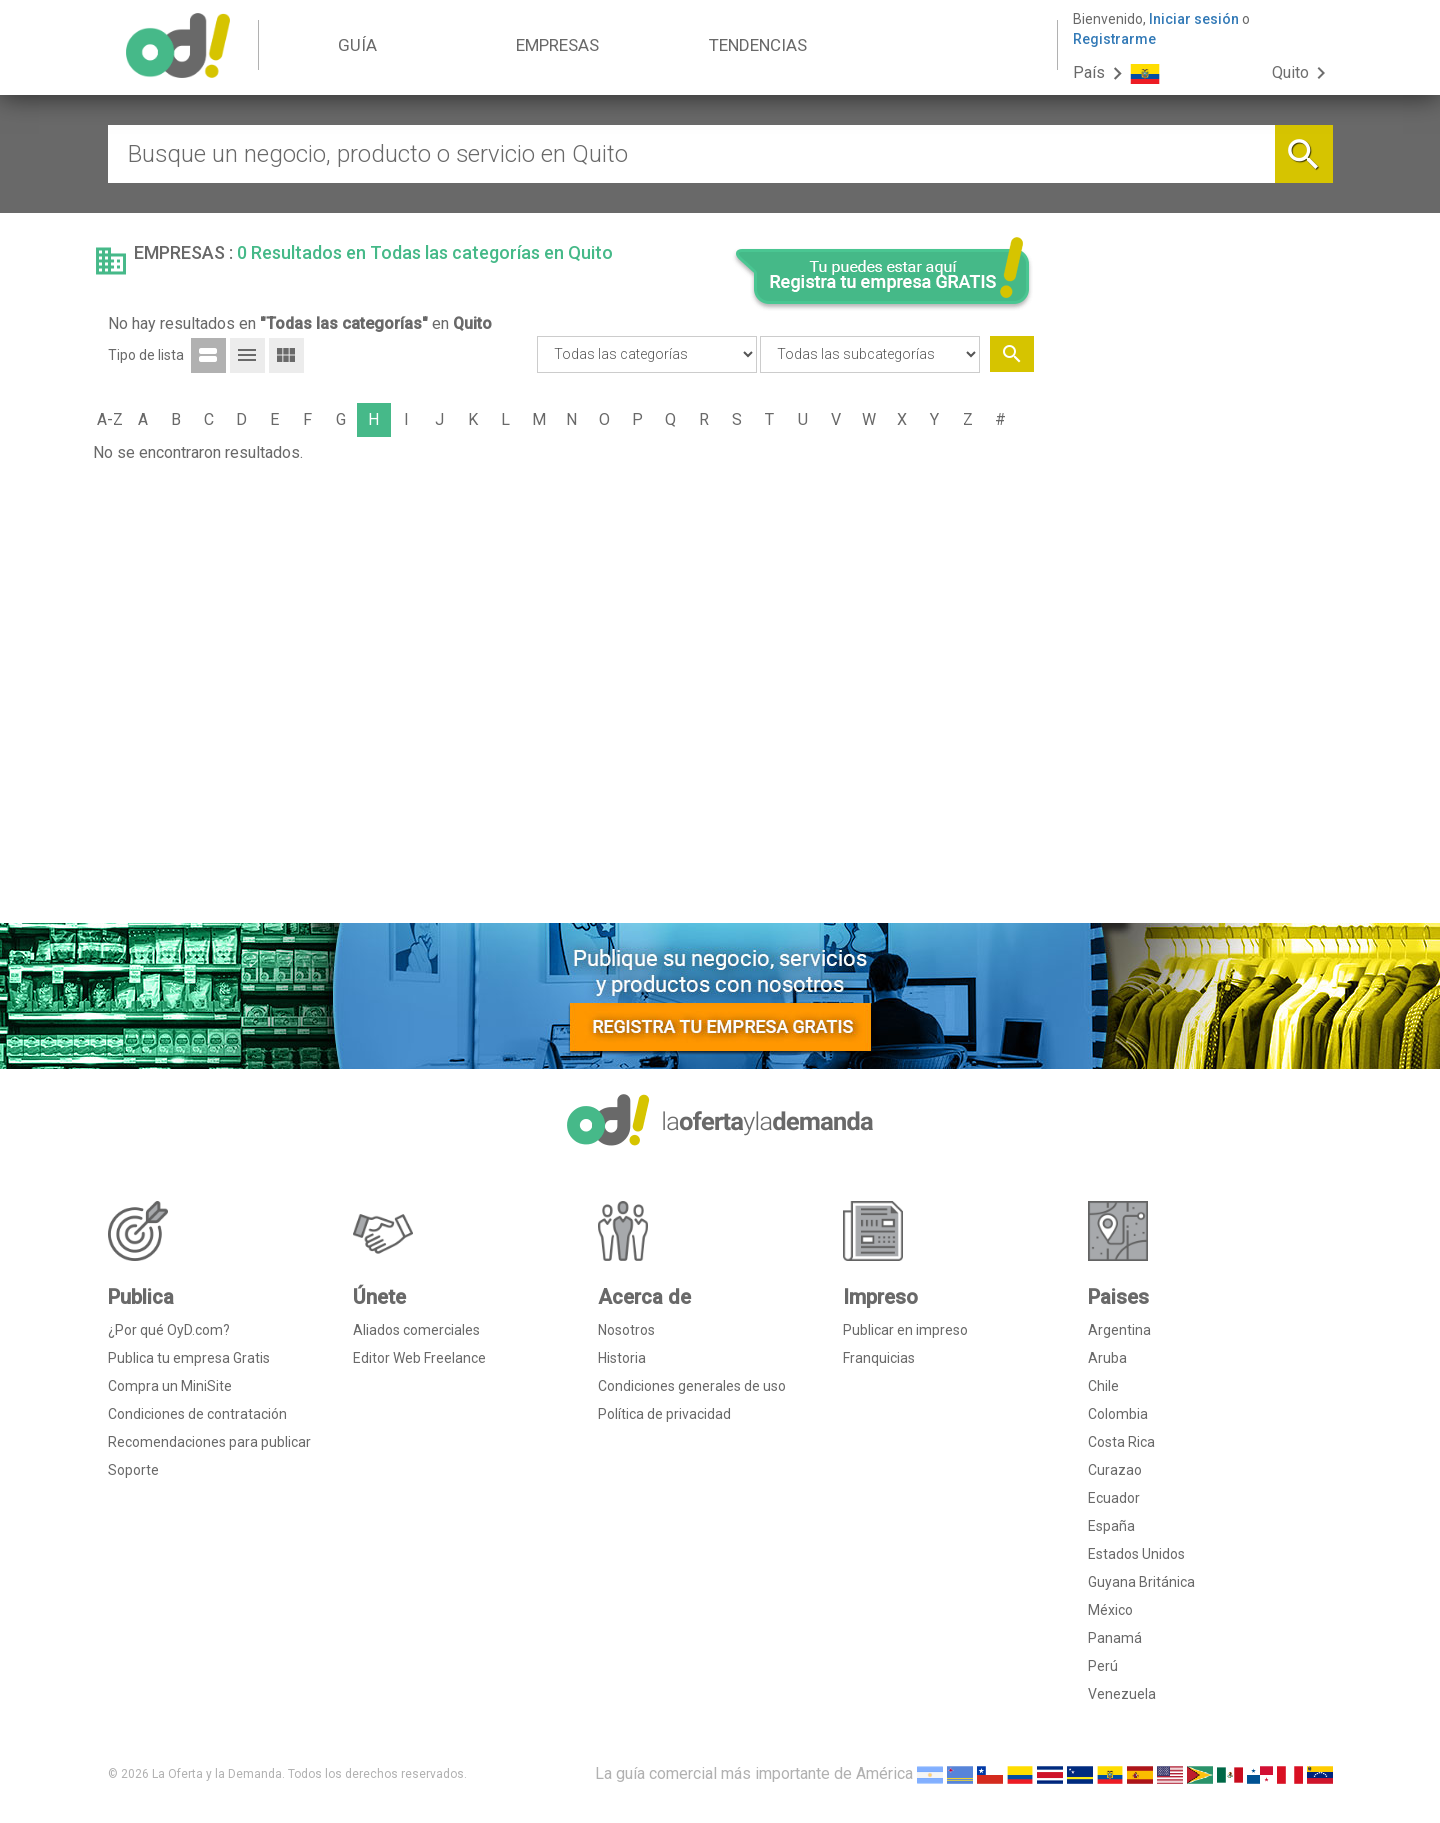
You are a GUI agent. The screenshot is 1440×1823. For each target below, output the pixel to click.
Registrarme (1114, 39)
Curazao (1115, 1470)
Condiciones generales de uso (692, 1386)
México (1110, 1610)
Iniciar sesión (1194, 19)
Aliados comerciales (416, 1330)
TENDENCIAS (758, 45)
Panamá (1115, 1638)
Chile (1103, 1386)
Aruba (1107, 1358)
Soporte (133, 1470)
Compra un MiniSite (170, 1386)
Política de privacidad (664, 1414)
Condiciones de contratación (197, 1414)
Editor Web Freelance (419, 1358)
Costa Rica (1121, 1442)
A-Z (110, 419)
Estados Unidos (1136, 1554)
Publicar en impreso (905, 1330)
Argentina (1119, 1330)
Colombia (1118, 1414)
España (1111, 1526)
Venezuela (1122, 1694)
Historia (622, 1358)
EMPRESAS (557, 45)
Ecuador (1114, 1498)
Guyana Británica (1141, 1582)
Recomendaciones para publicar (209, 1442)
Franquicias (879, 1358)
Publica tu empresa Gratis (189, 1358)
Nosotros (626, 1330)
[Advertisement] (1191, 603)
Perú (1103, 1666)
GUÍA (357, 45)
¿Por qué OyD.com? (169, 1330)
